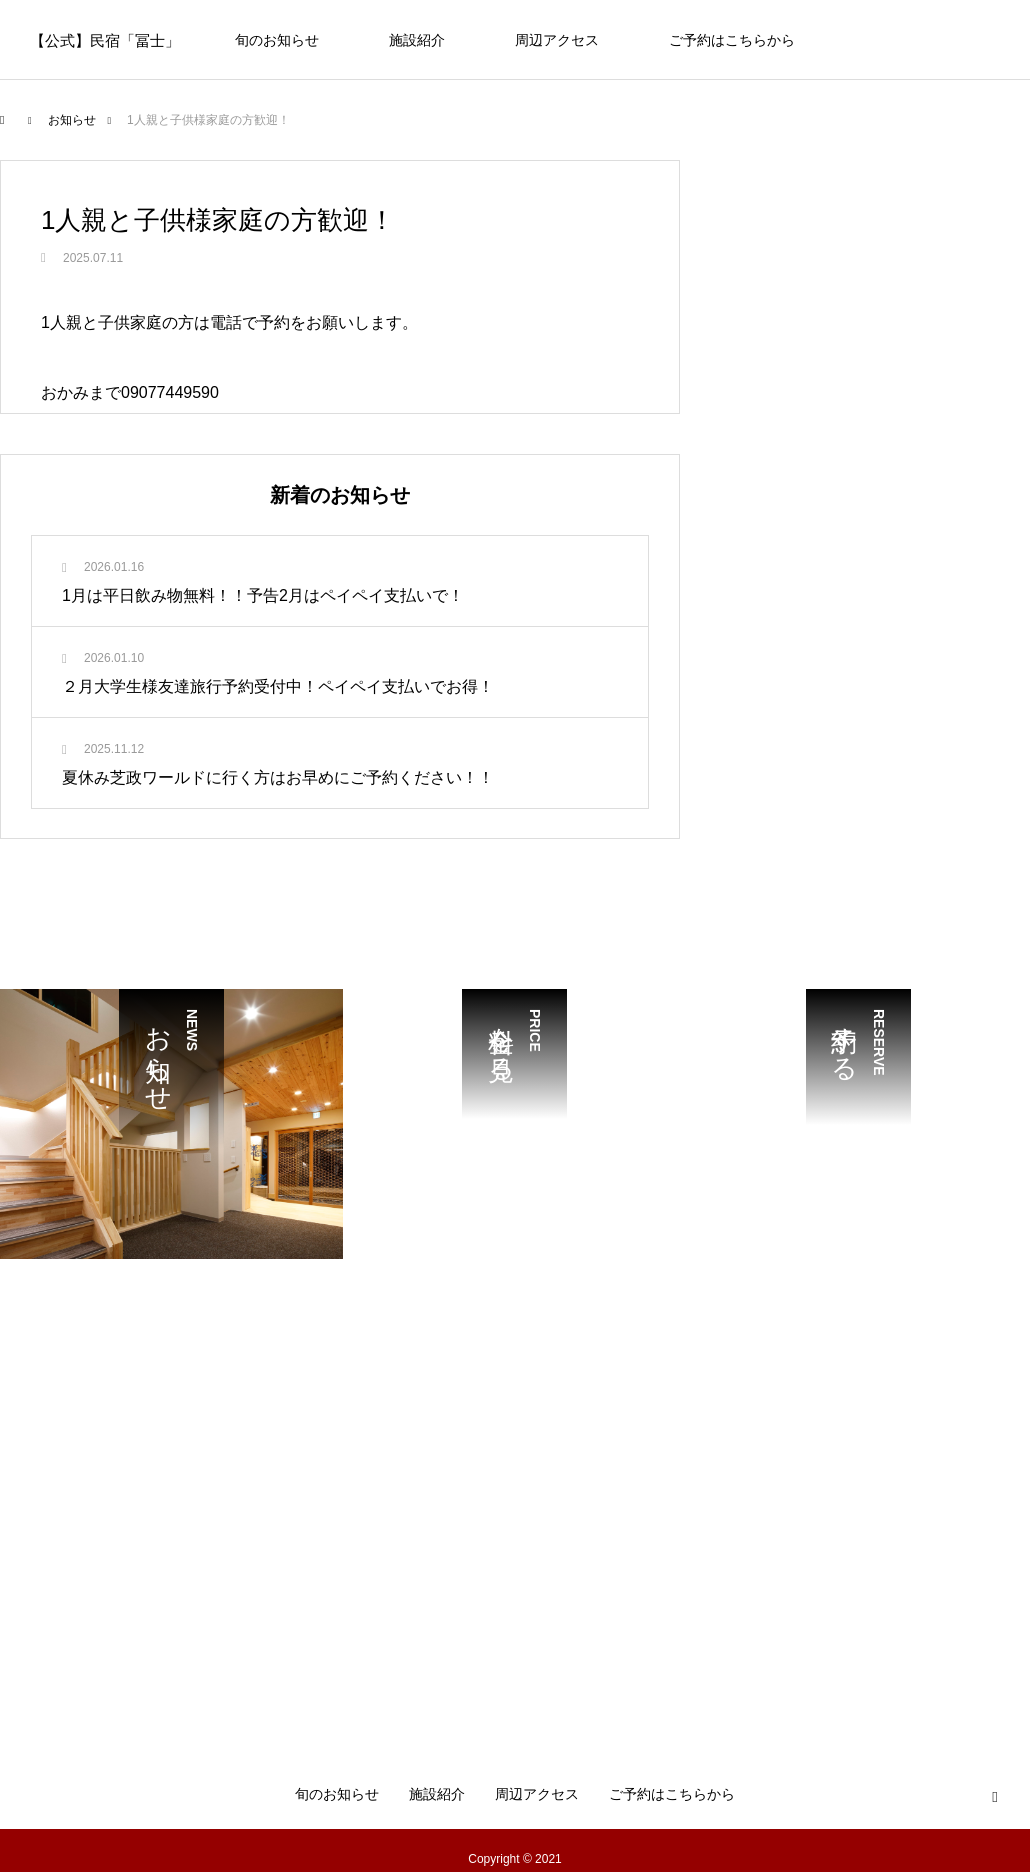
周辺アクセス (557, 40)
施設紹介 (417, 40)
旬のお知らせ (277, 40)
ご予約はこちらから (732, 40)
